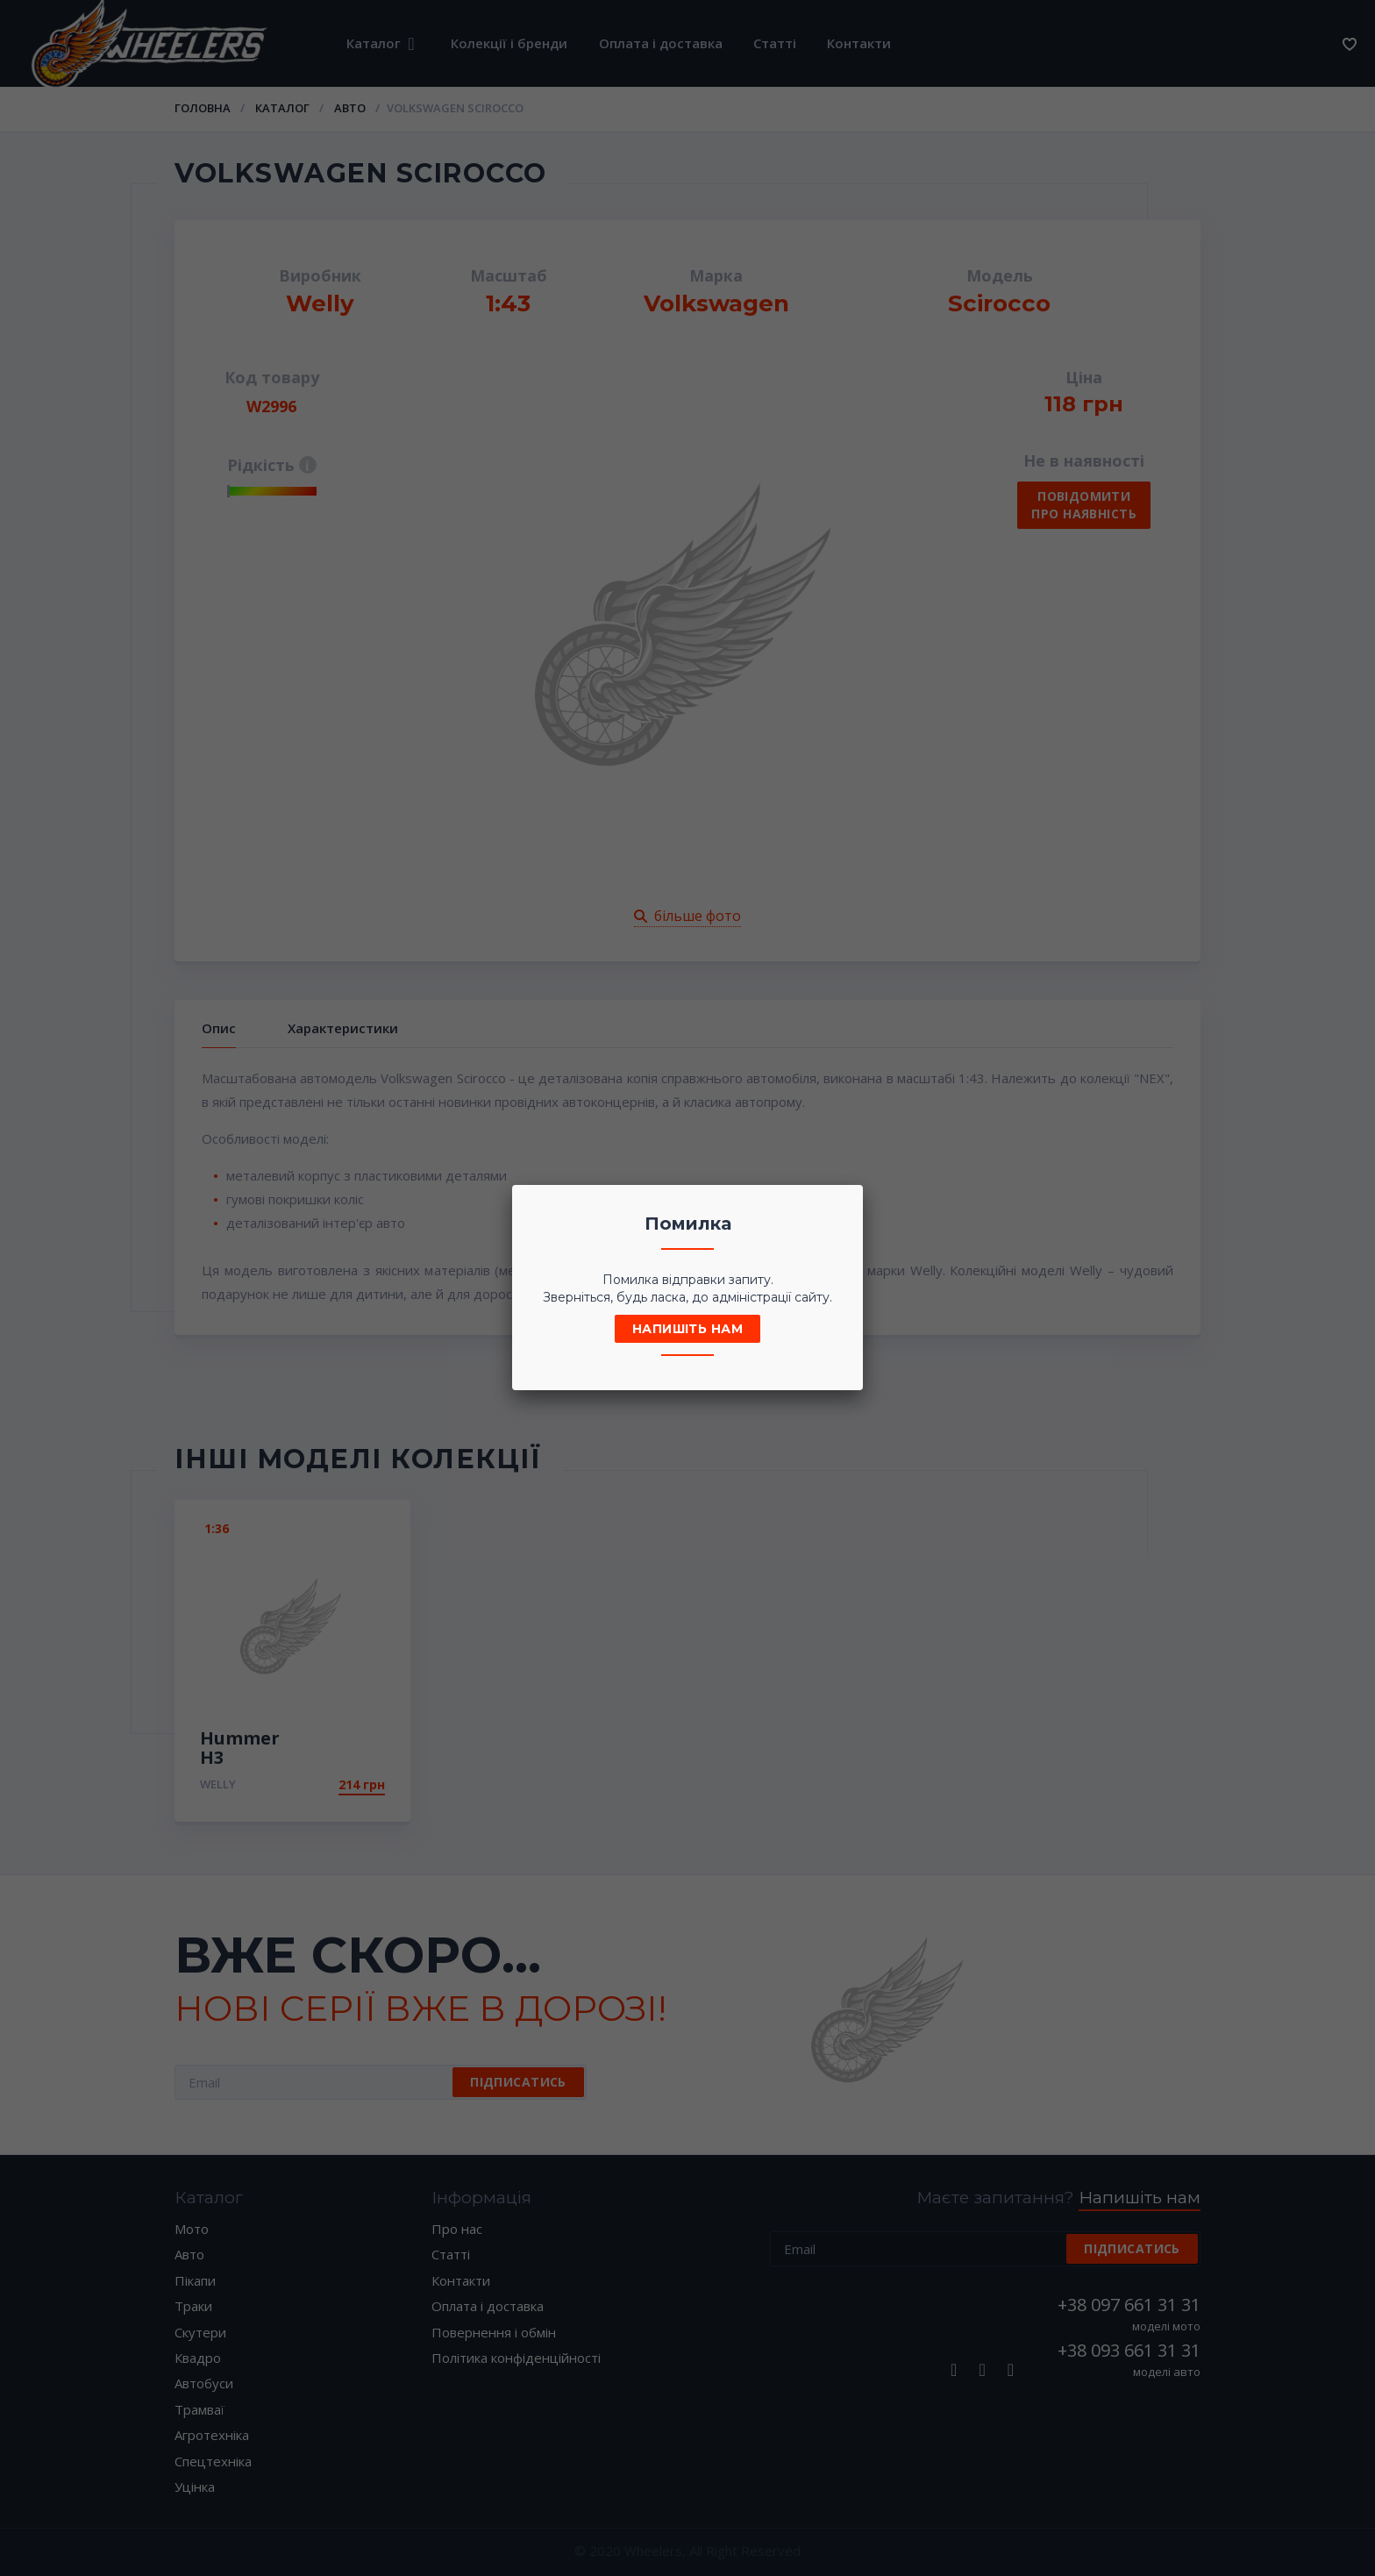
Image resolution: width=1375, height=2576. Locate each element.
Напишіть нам (687, 1329)
